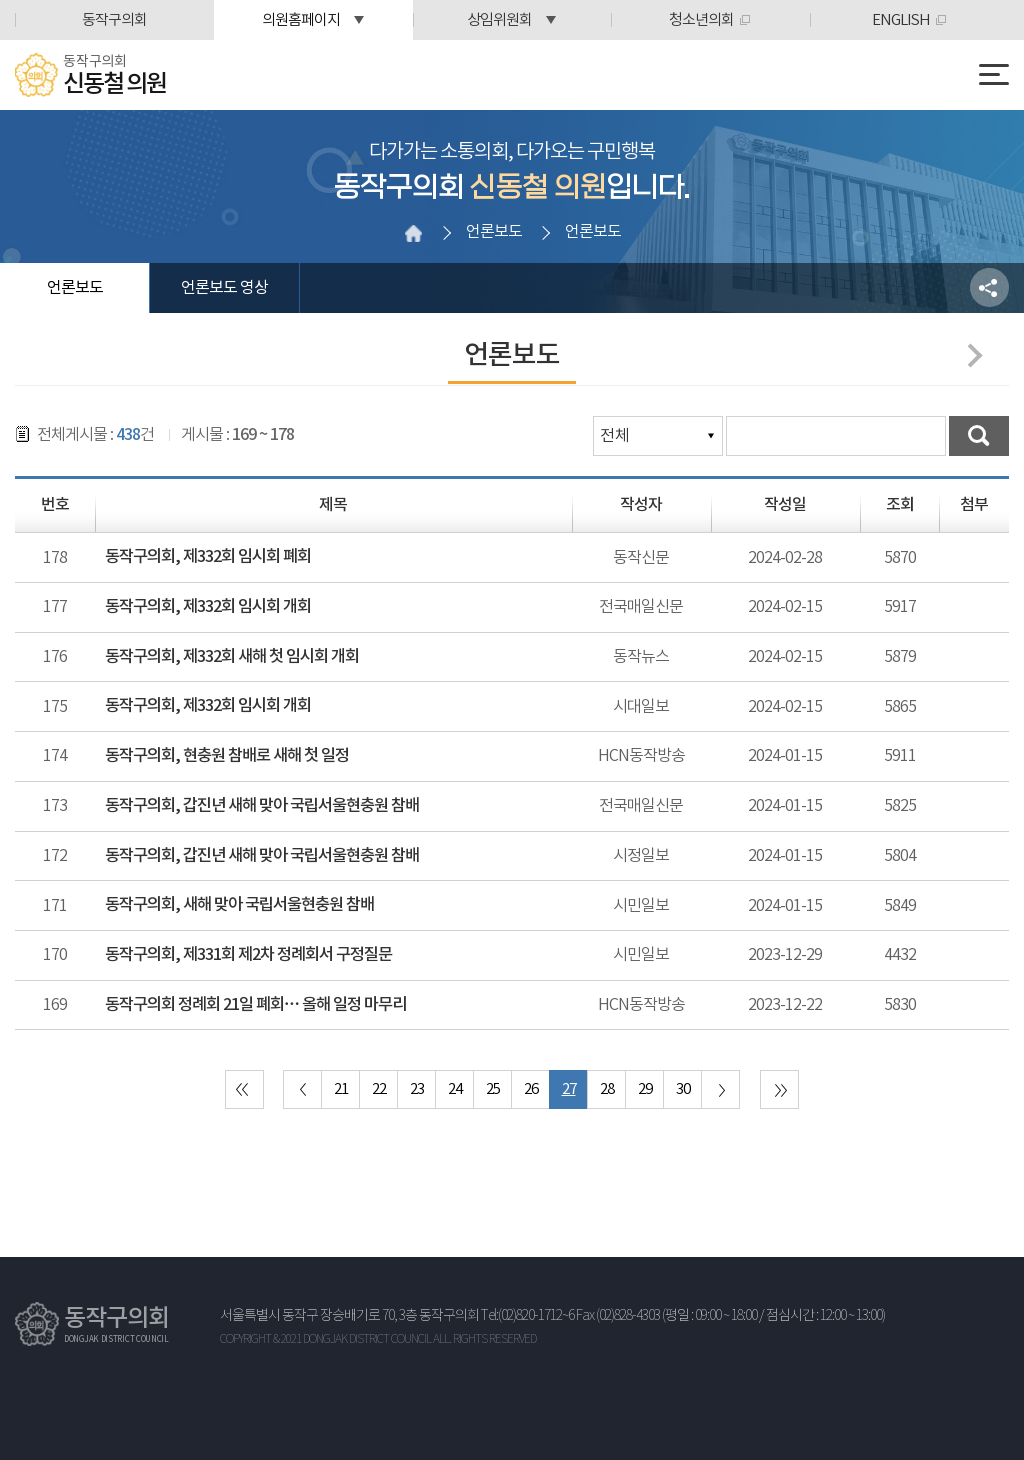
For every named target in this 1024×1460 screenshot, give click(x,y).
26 (531, 1089)
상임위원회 (499, 20)
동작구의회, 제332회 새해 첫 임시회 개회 (232, 657)
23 (417, 1089)
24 (455, 1089)
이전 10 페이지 (302, 1089)
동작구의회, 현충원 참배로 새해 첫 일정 (227, 756)
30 (683, 1089)
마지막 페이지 (779, 1089)
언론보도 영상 (224, 288)
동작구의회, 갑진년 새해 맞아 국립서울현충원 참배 (262, 806)
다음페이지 (970, 355)
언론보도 (75, 288)
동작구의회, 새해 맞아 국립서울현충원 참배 (239, 905)
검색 (979, 436)
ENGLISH (901, 20)
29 (645, 1089)
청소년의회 (701, 20)
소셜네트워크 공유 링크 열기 (989, 287)
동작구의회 (114, 20)
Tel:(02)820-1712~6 (527, 1316)
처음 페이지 (244, 1089)
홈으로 (413, 233)
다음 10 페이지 (720, 1089)
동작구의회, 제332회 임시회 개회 (208, 607)
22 (379, 1089)
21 (341, 1089)
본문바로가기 (0, 0)
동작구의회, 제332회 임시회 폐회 (208, 557)
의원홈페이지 (301, 20)
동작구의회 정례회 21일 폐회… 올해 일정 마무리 (255, 1005)
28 (607, 1089)
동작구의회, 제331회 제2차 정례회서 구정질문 (248, 955)
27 (569, 1089)
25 (493, 1089)
